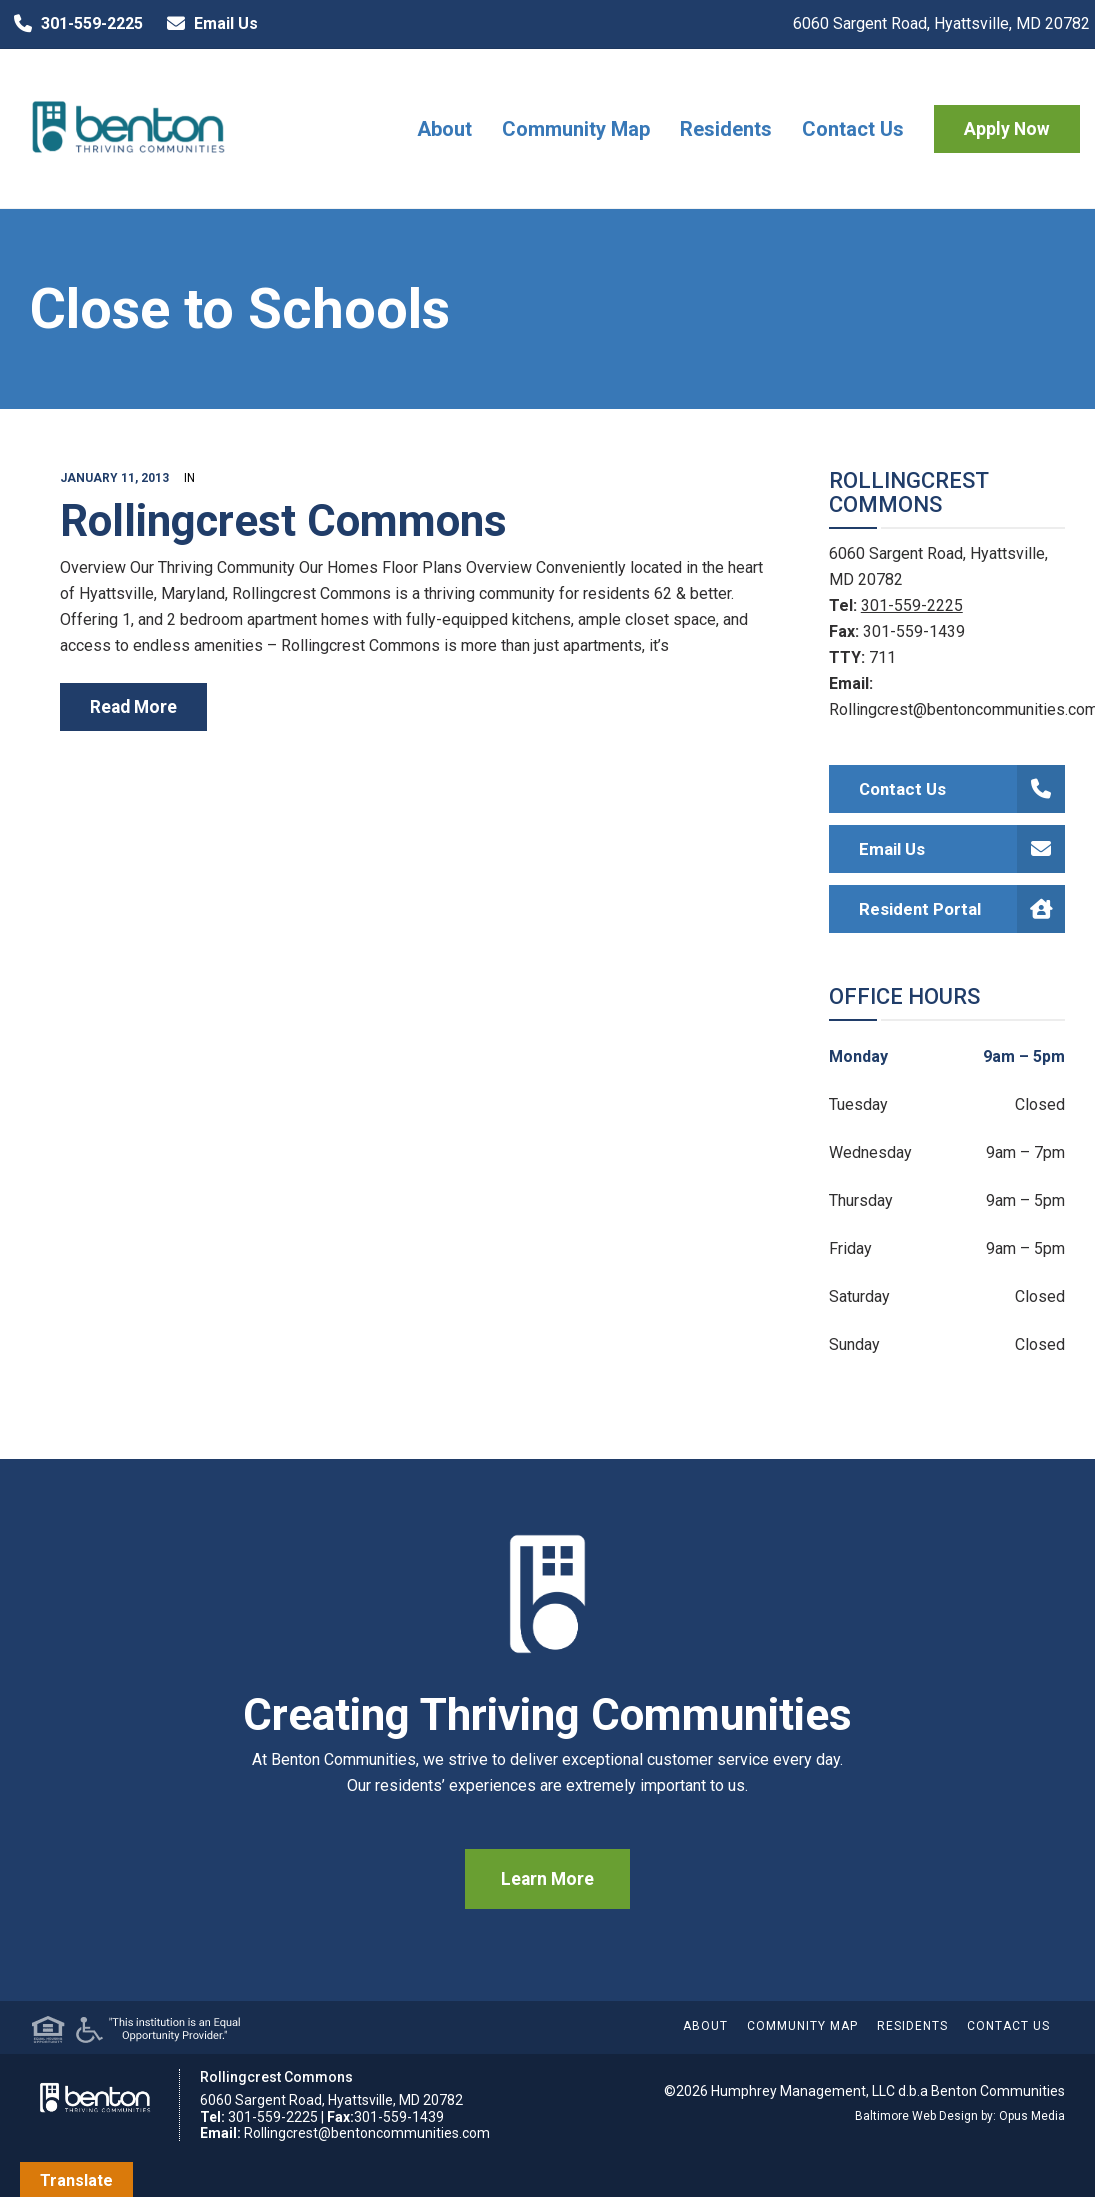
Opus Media (1032, 2116)
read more (133, 707)
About (444, 129)
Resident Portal (962, 909)
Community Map (576, 129)
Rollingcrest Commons (283, 521)
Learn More (547, 1879)
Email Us (208, 24)
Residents (726, 129)
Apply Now (1007, 129)
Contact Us (853, 129)
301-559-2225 (74, 24)
